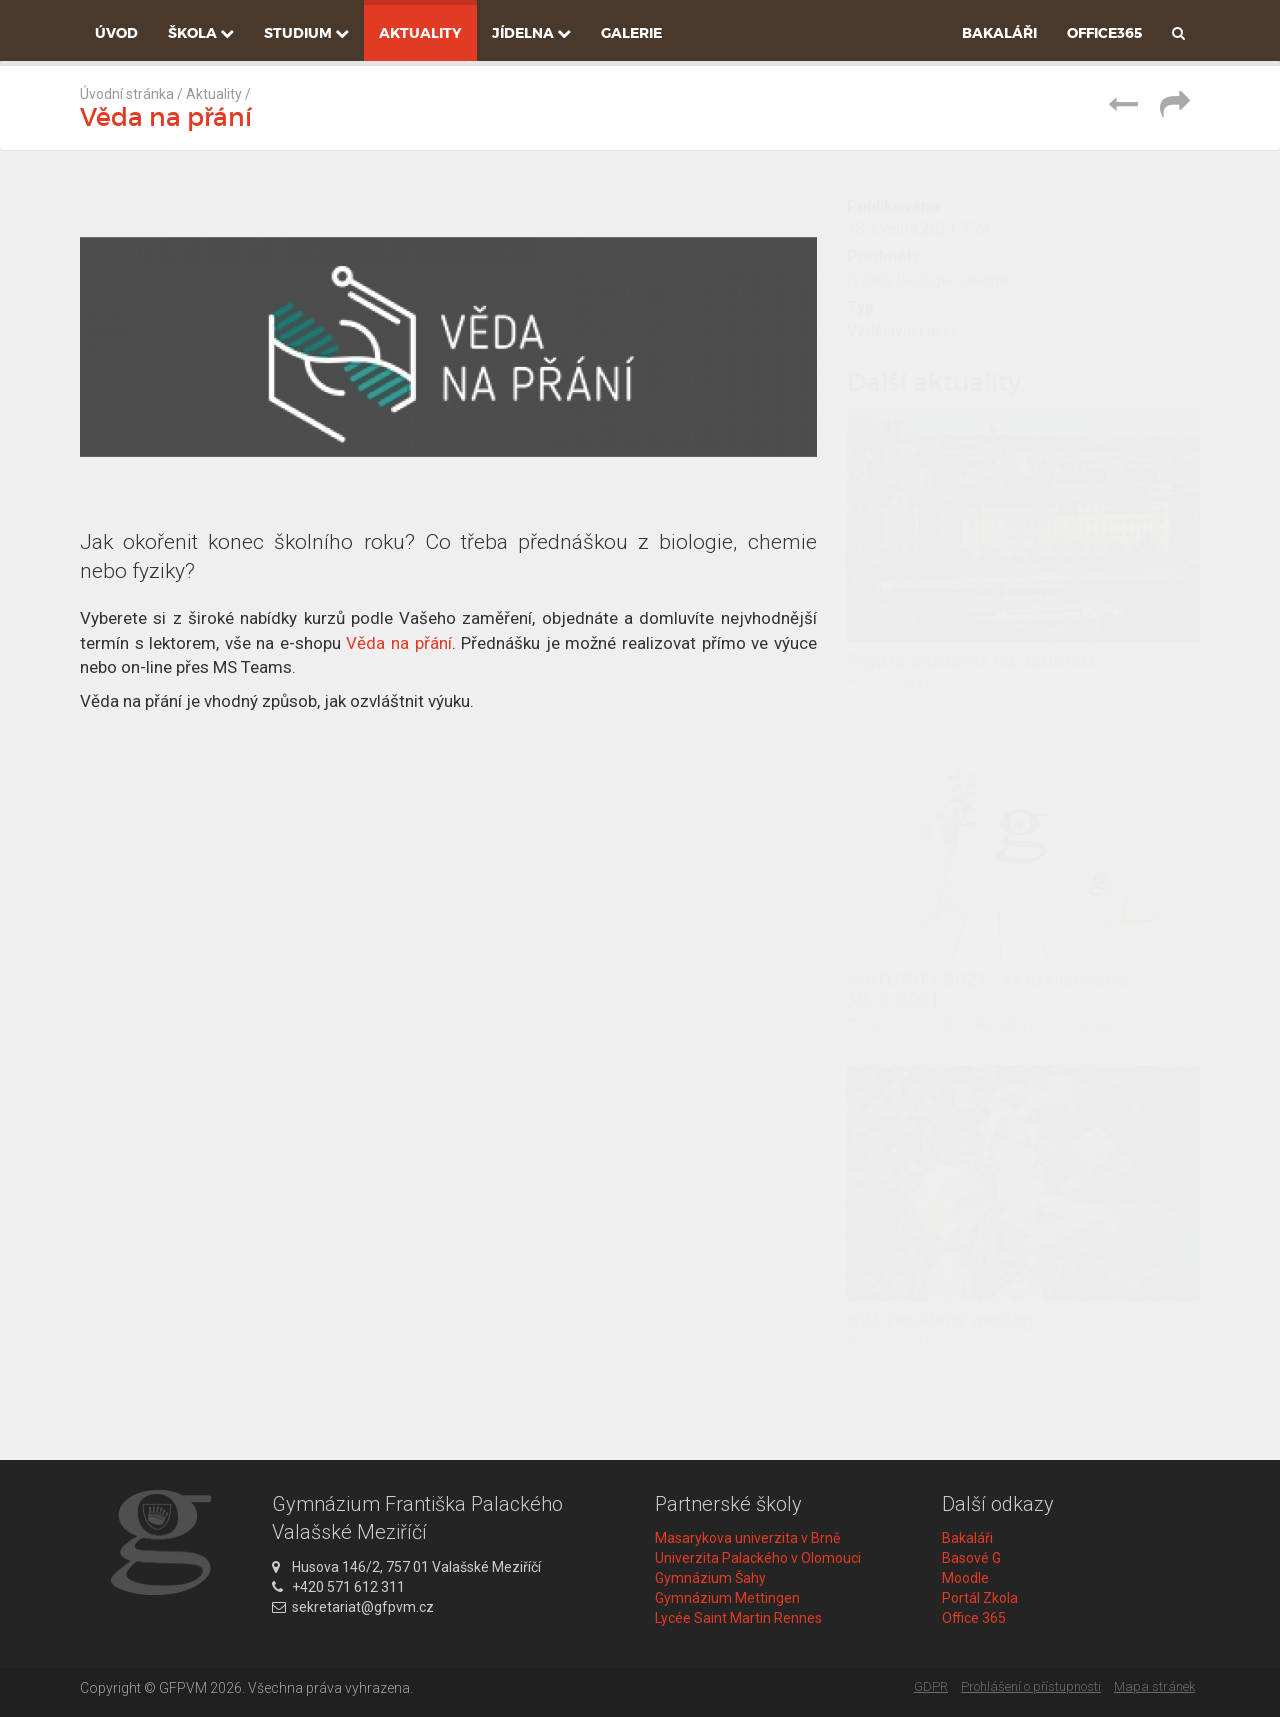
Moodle (965, 1578)
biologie (925, 279)
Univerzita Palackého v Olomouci (758, 1558)
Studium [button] (306, 33)
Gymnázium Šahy (710, 1578)
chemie (986, 279)
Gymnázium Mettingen (727, 1598)
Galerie (631, 33)
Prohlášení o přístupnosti (1031, 1686)
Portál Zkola (980, 1598)
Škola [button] (201, 33)
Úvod (116, 33)
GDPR (931, 1686)
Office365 (1104, 33)
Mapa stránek (1154, 1686)
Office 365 (974, 1618)
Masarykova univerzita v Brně (747, 1538)
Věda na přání (398, 643)
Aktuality (420, 33)
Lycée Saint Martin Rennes (738, 1618)
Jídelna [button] (531, 33)
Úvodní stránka (127, 94)
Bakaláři (999, 33)
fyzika (868, 279)
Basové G (971, 1558)
